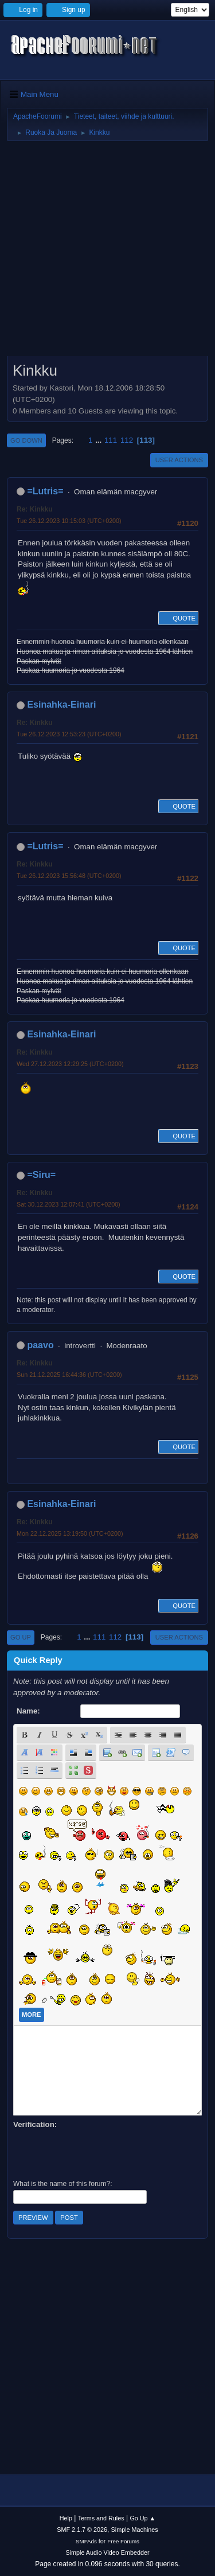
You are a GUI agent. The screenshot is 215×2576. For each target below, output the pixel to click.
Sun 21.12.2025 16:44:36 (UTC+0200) (69, 1374)
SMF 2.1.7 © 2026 (82, 2529)
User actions (179, 459)
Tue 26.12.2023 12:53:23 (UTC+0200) (69, 734)
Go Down (26, 440)
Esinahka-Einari (61, 704)
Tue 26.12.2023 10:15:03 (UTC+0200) (69, 520)
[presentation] (100, 2152)
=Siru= (41, 1175)
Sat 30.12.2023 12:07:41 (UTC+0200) (68, 1204)
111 (110, 440)
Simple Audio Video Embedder (107, 2552)
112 (126, 440)
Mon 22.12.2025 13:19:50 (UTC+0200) (70, 1533)
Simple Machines (134, 2529)
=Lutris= (45, 491)
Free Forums (123, 2541)
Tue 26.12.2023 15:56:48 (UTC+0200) (69, 875)
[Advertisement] (107, 252)
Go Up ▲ (142, 2518)
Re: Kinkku (35, 509)
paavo (40, 1345)
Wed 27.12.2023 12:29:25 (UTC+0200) (70, 1063)
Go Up (20, 1637)
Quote (178, 618)
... (99, 440)
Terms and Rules (101, 2518)
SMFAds (86, 2541)
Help (66, 2518)
